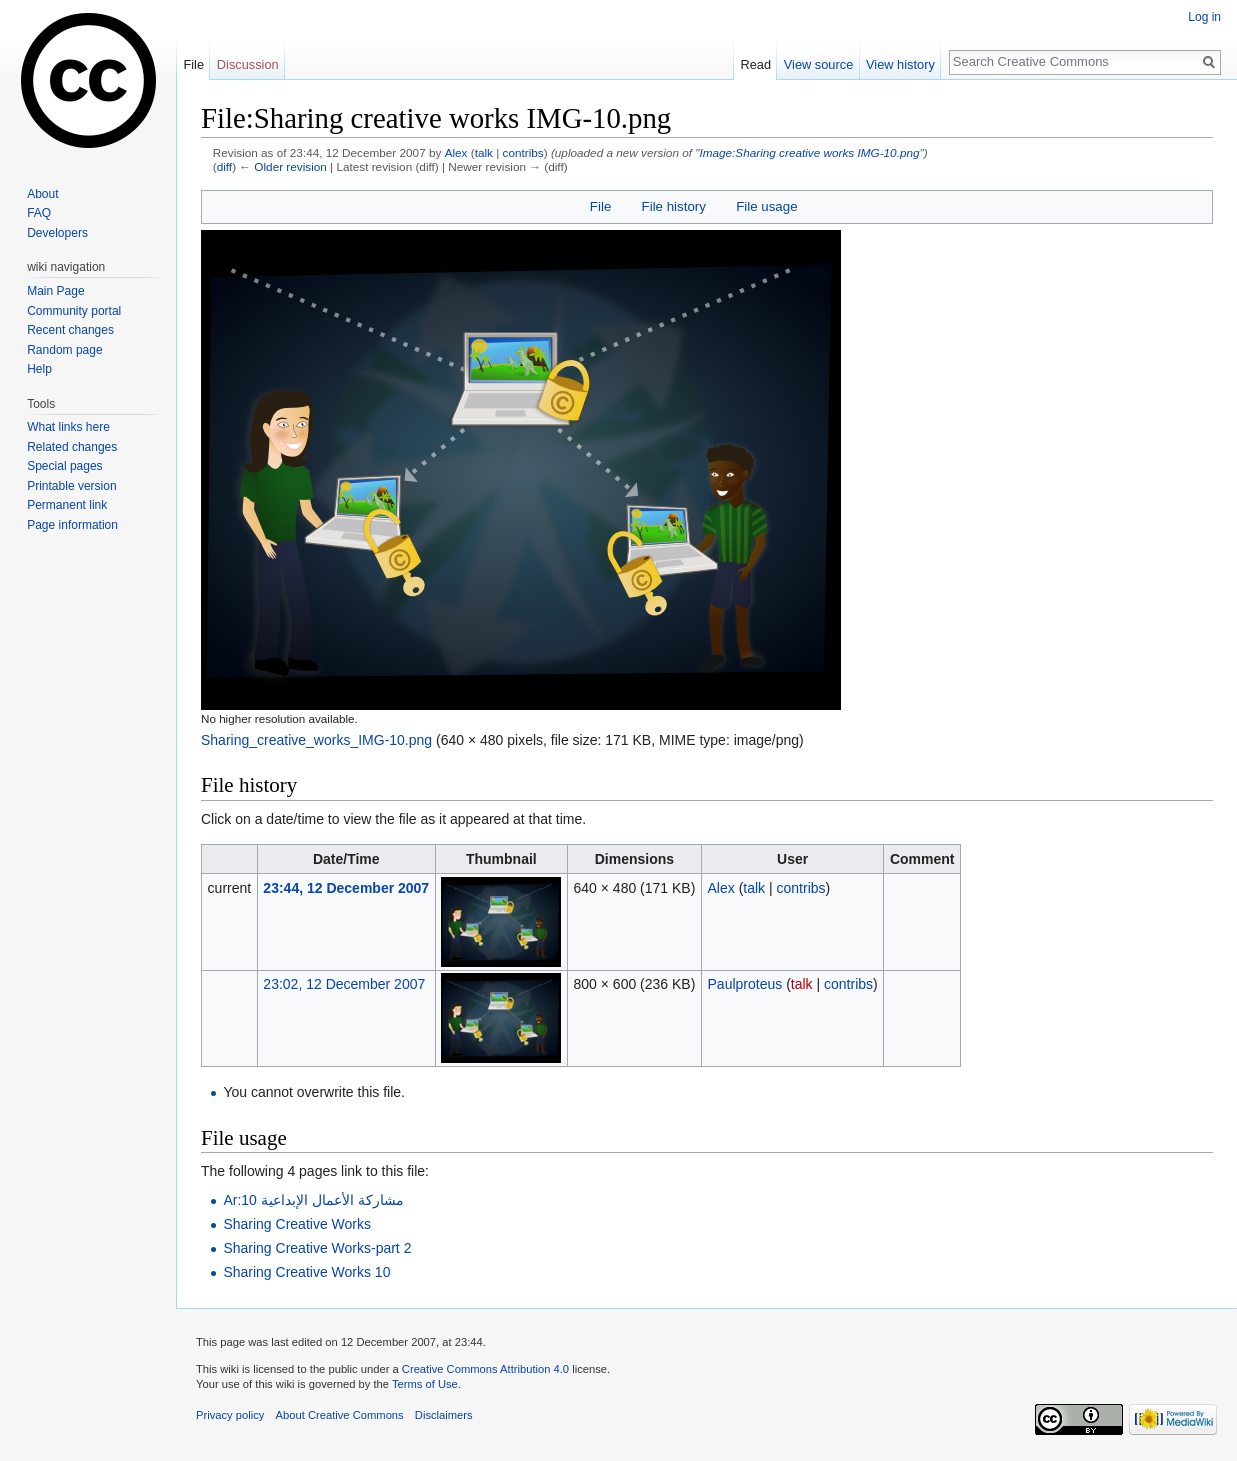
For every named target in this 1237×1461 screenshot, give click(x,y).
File (600, 206)
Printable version (71, 486)
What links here (68, 427)
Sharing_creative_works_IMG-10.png (316, 740)
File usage (766, 206)
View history (900, 64)
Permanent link (67, 505)
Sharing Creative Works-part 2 (317, 1248)
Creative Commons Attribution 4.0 (485, 1369)
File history (674, 206)
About (42, 194)
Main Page (55, 291)
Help (39, 369)
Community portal (74, 311)
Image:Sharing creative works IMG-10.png (809, 152)
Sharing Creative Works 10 (306, 1272)
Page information (72, 525)
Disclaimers (444, 1415)
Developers (57, 233)
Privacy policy (230, 1415)
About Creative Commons (340, 1415)
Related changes (72, 447)
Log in (1204, 17)
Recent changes (70, 330)
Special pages (64, 466)
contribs (523, 152)
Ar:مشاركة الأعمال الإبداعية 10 (313, 1200)
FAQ (39, 213)
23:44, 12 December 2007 (346, 888)
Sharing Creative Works (297, 1224)
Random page (64, 350)
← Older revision (283, 166)
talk (484, 152)
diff (224, 166)
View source (818, 64)
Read (755, 64)
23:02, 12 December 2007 (344, 984)
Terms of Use (425, 1384)
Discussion (248, 64)
